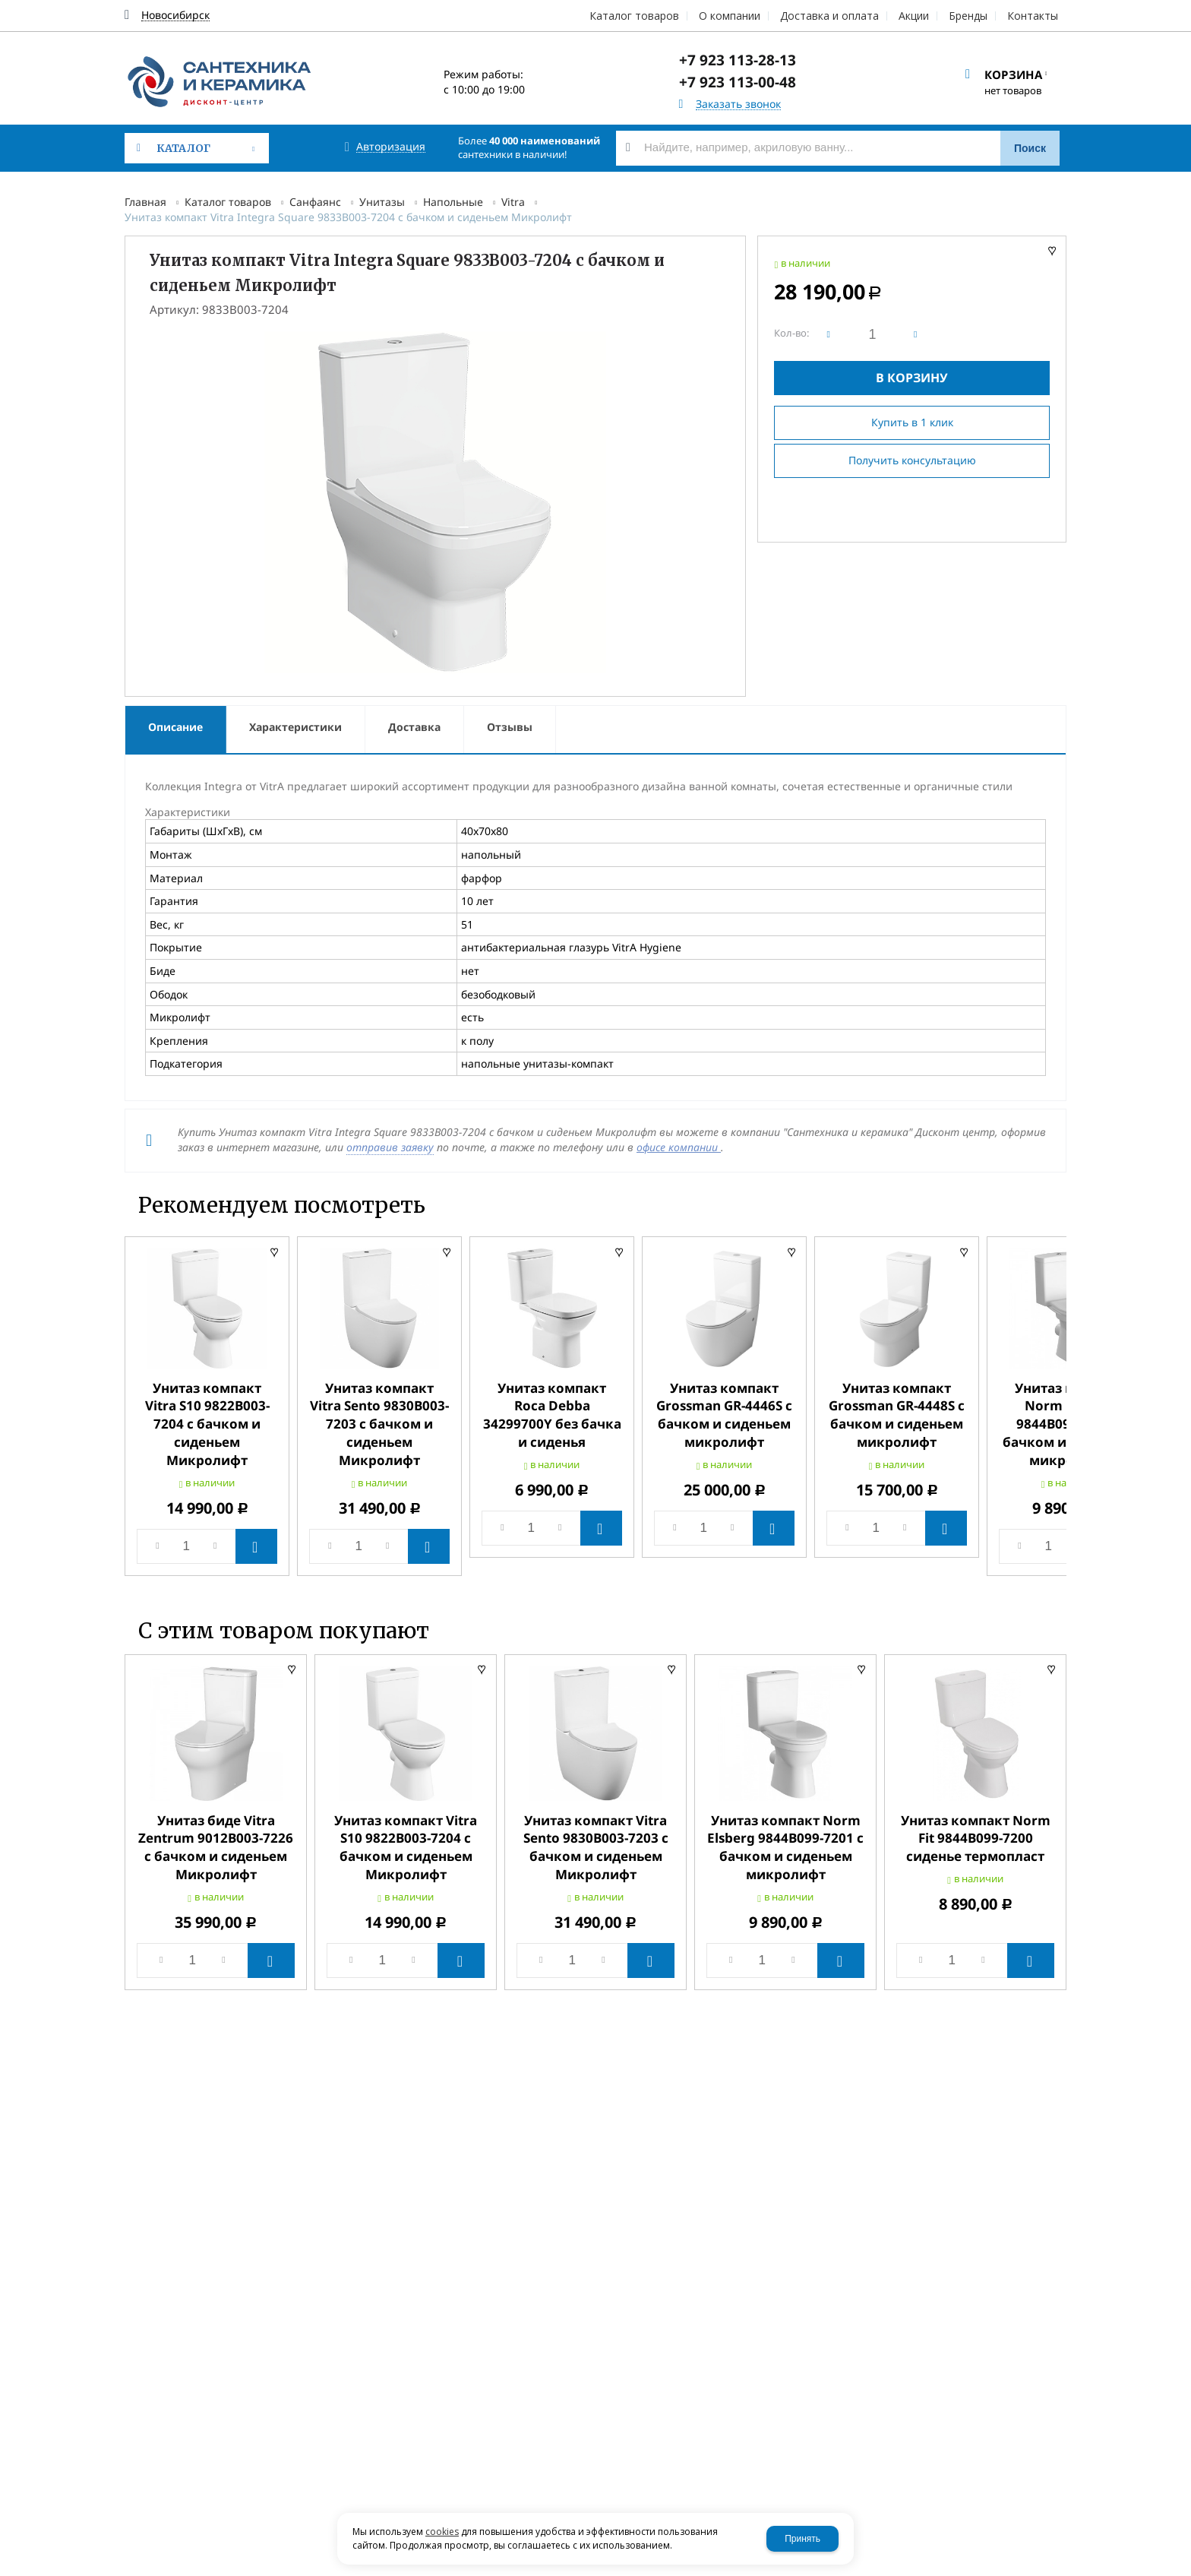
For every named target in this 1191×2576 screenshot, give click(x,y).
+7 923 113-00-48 (737, 82)
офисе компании (679, 1147)
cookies (442, 2531)
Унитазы (382, 202)
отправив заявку (390, 1147)
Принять (802, 2538)
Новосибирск (175, 15)
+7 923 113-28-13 (737, 60)
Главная (145, 202)
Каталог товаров (228, 202)
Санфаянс (315, 202)
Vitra (513, 202)
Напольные (453, 202)
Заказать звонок (738, 104)
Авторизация (390, 147)
